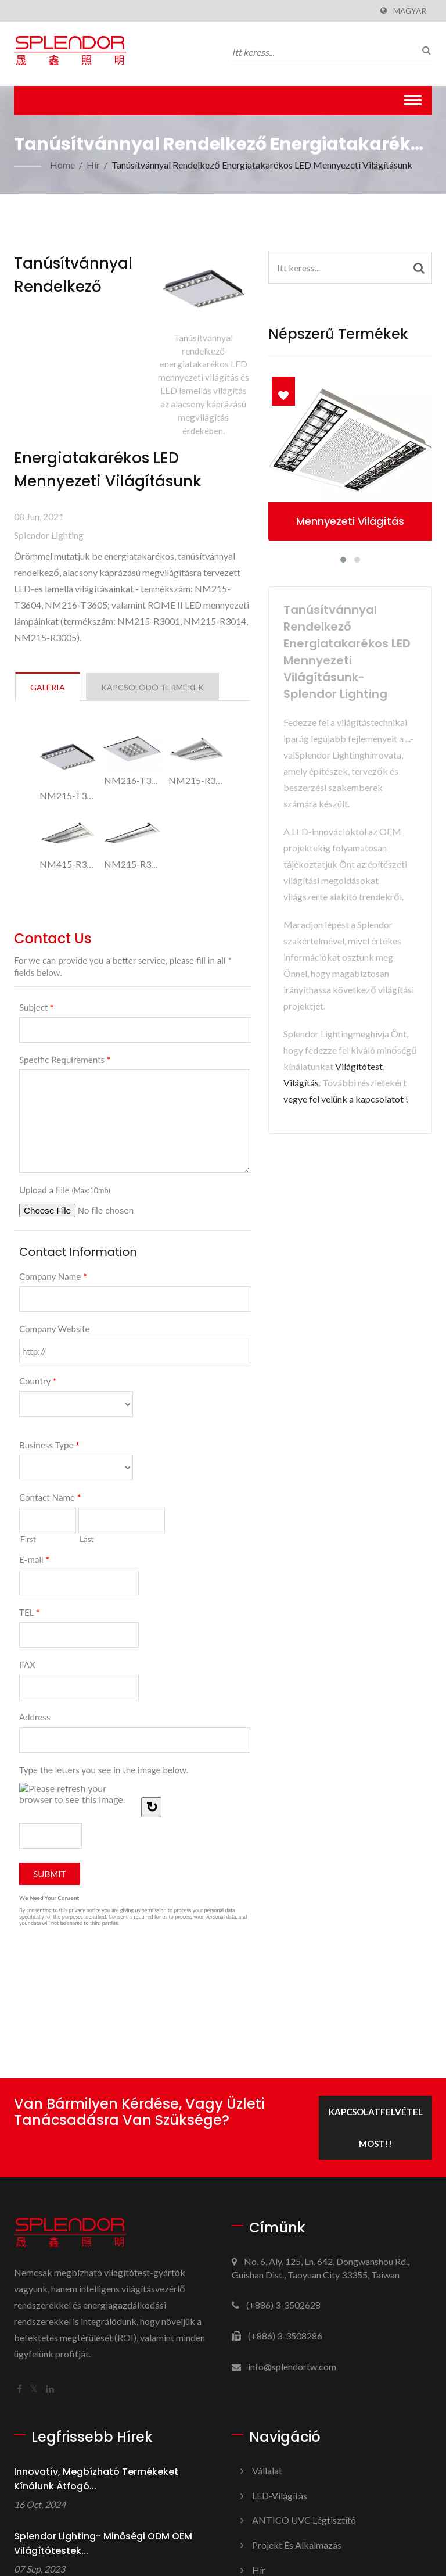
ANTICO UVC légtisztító (304, 2519)
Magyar (409, 11)
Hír (93, 164)
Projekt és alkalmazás (296, 2544)
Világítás (301, 1082)
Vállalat (267, 2470)
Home (62, 164)
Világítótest (359, 1066)
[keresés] (423, 50)
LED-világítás (279, 2495)
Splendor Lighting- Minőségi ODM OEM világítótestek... (103, 2543)
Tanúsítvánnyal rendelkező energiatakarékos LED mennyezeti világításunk (262, 164)
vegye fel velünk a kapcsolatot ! (345, 1098)
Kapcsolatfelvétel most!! (376, 2127)
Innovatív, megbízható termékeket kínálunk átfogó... (96, 2479)
